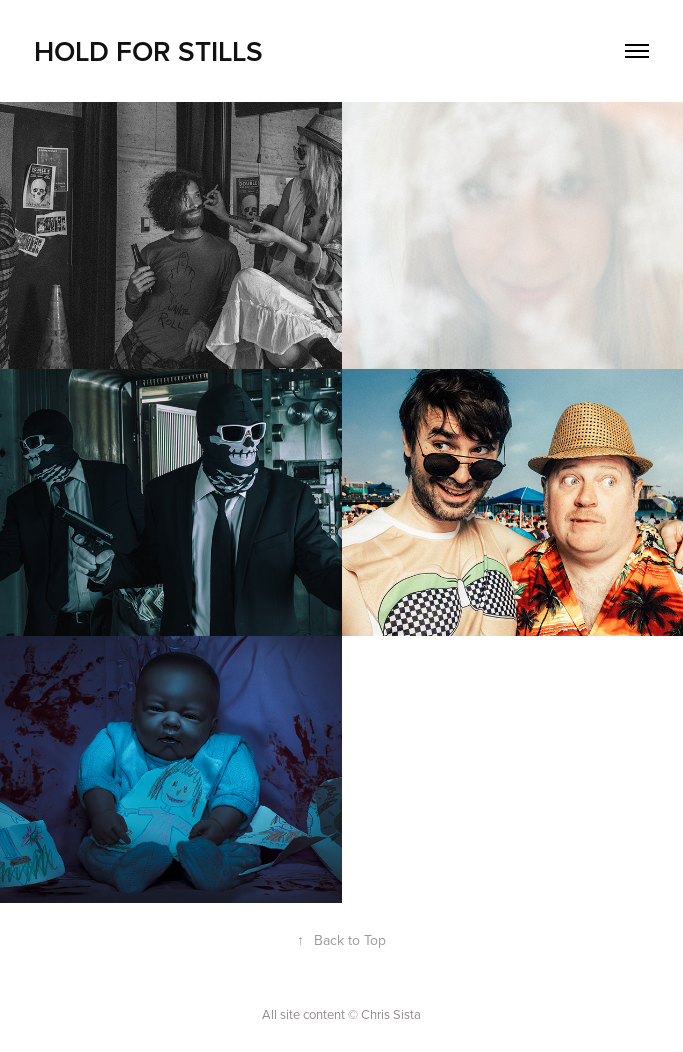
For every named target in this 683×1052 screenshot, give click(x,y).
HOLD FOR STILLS (148, 51)
